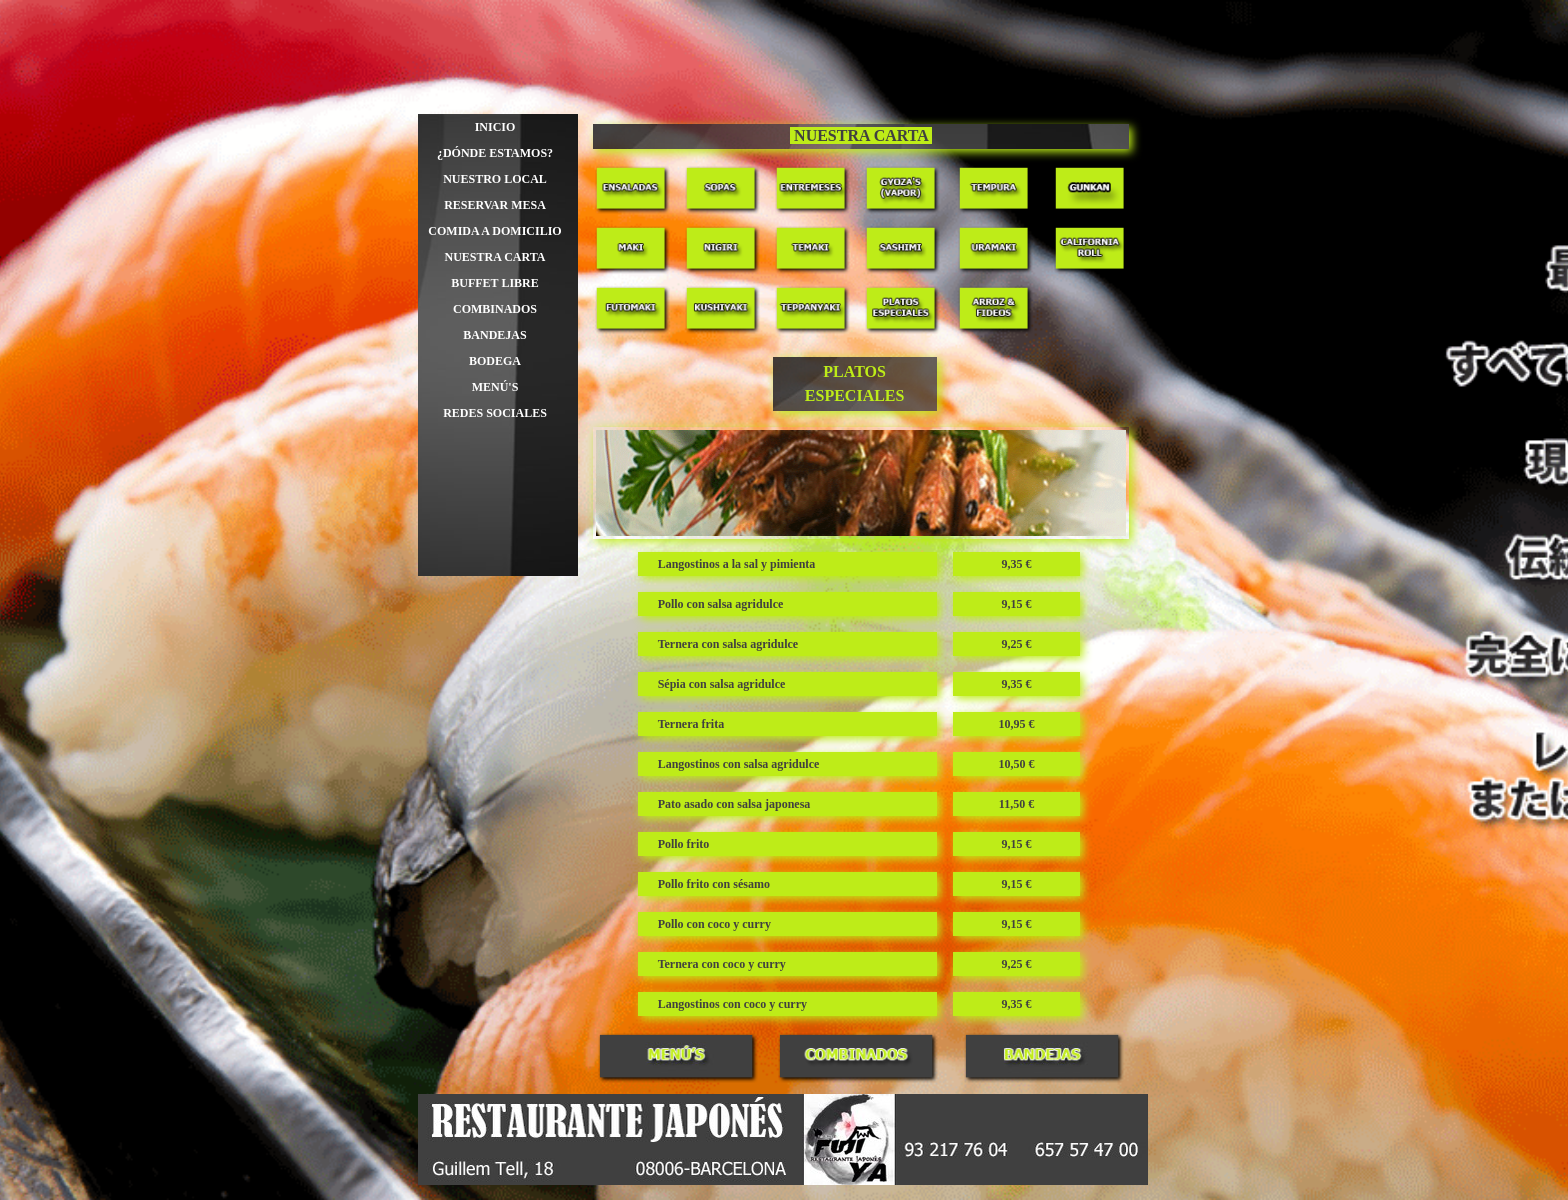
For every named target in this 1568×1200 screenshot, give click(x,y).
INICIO (495, 127)
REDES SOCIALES (495, 413)
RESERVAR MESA (495, 205)
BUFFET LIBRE (494, 283)
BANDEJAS (494, 335)
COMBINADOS (495, 309)
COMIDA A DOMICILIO (494, 231)
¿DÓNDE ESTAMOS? (495, 153)
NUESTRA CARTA (494, 257)
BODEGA (495, 361)
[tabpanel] (861, 136)
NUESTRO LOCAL (495, 179)
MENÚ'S (495, 387)
